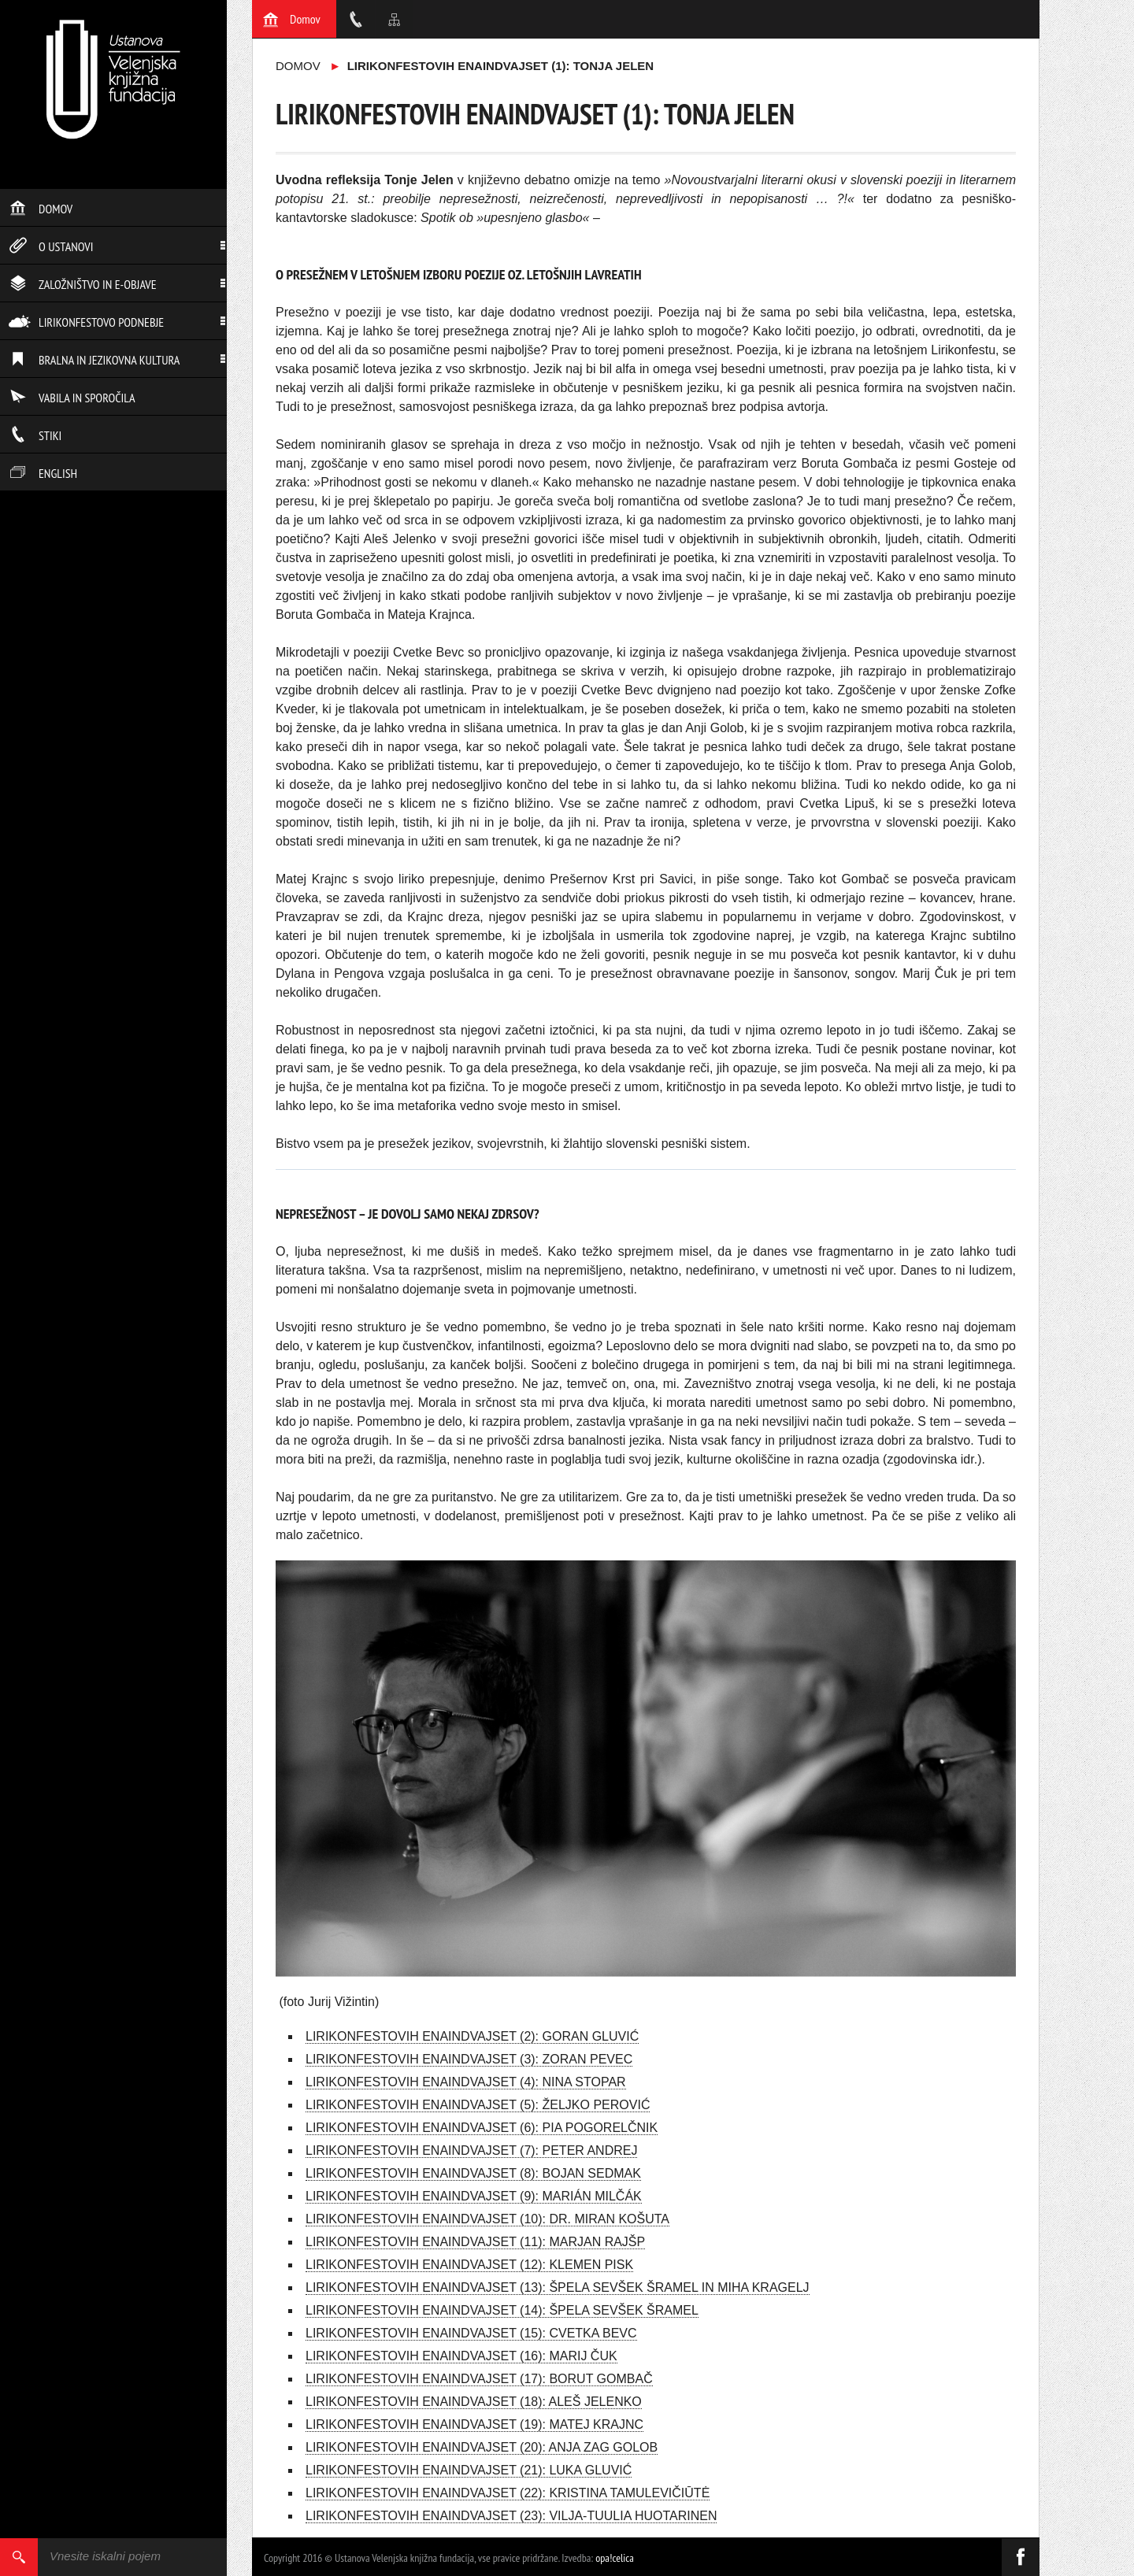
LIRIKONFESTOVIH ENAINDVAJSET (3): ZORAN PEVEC (469, 2059)
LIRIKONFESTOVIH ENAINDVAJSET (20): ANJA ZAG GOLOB (482, 2447)
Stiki (35, 435)
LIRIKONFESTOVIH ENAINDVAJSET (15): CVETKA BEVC (471, 2333)
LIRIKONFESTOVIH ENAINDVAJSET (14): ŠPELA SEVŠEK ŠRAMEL (502, 2310)
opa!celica (614, 2558)
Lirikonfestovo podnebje (86, 322)
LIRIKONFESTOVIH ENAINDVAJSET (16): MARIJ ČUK (461, 2356)
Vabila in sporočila (72, 397)
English (43, 473)
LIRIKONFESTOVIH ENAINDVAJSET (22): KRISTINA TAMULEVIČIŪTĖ (508, 2493)
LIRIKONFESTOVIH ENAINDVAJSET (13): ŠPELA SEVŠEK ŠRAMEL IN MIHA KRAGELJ (558, 2287)
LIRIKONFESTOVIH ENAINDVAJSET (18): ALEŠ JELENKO (474, 2401)
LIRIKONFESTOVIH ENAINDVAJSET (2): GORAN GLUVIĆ (472, 2036)
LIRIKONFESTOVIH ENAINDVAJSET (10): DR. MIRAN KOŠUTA (487, 2219)
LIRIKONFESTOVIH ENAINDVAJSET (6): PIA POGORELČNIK (482, 2127)
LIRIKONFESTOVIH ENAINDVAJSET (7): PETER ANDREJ (471, 2150)
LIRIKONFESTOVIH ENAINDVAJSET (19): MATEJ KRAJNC (474, 2424)
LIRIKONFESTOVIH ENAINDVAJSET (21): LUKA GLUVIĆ (469, 2470)
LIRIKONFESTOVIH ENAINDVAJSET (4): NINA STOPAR (466, 2082)
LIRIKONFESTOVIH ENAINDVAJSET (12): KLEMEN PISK (469, 2264)
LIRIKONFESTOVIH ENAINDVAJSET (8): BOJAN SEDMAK (473, 2173)
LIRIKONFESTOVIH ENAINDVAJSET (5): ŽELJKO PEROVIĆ (478, 2105)
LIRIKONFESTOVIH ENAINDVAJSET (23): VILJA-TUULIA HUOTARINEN (511, 2515)
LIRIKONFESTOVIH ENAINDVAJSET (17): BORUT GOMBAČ (479, 2378)
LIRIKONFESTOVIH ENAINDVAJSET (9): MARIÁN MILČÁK (474, 2196)
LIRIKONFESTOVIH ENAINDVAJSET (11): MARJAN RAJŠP (475, 2241)
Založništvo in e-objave (83, 284)
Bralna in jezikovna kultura (94, 359)
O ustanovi (51, 246)
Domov (40, 208)
